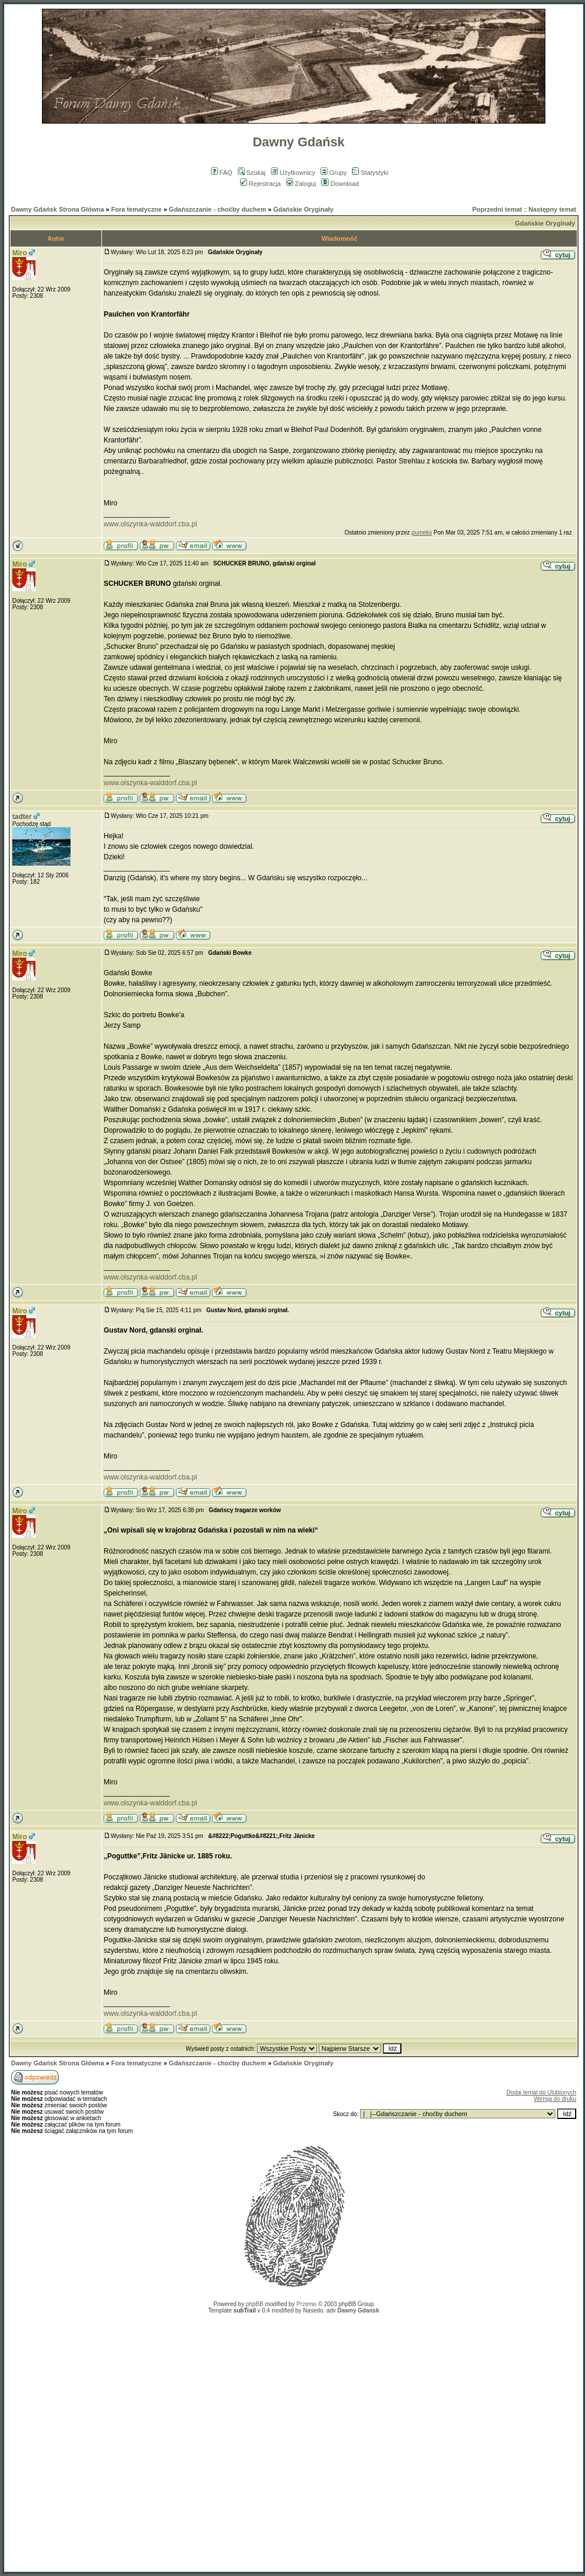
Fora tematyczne (136, 209)
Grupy (333, 172)
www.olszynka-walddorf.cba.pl (150, 524)
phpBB (254, 2304)
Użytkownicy (293, 172)
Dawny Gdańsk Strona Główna (57, 209)
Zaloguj (301, 183)
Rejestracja (260, 183)
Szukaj (252, 172)
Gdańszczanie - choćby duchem (217, 209)
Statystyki (370, 172)
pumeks (421, 532)
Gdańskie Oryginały (303, 209)
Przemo (306, 2304)
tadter (21, 817)
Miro (19, 253)
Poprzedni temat (497, 209)
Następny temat (552, 209)
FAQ (221, 172)
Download (340, 183)
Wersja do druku (555, 2099)
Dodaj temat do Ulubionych (541, 2092)
